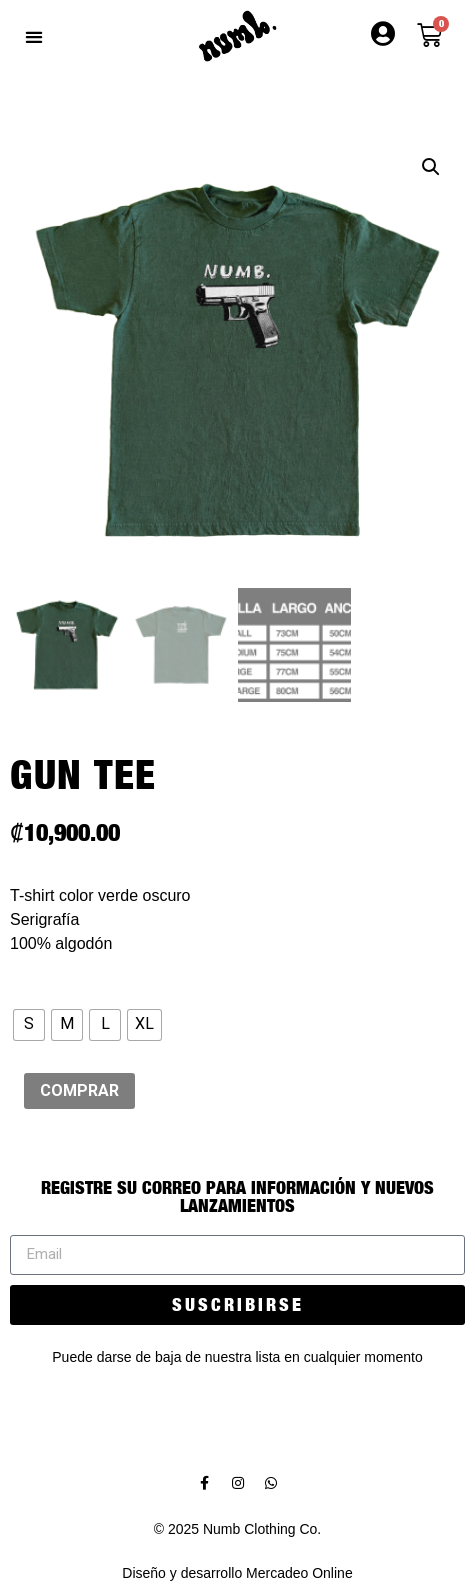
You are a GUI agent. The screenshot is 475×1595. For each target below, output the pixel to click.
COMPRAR (79, 1090)
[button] (33, 36)
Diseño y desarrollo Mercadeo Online (237, 1573)
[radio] (29, 1025)
